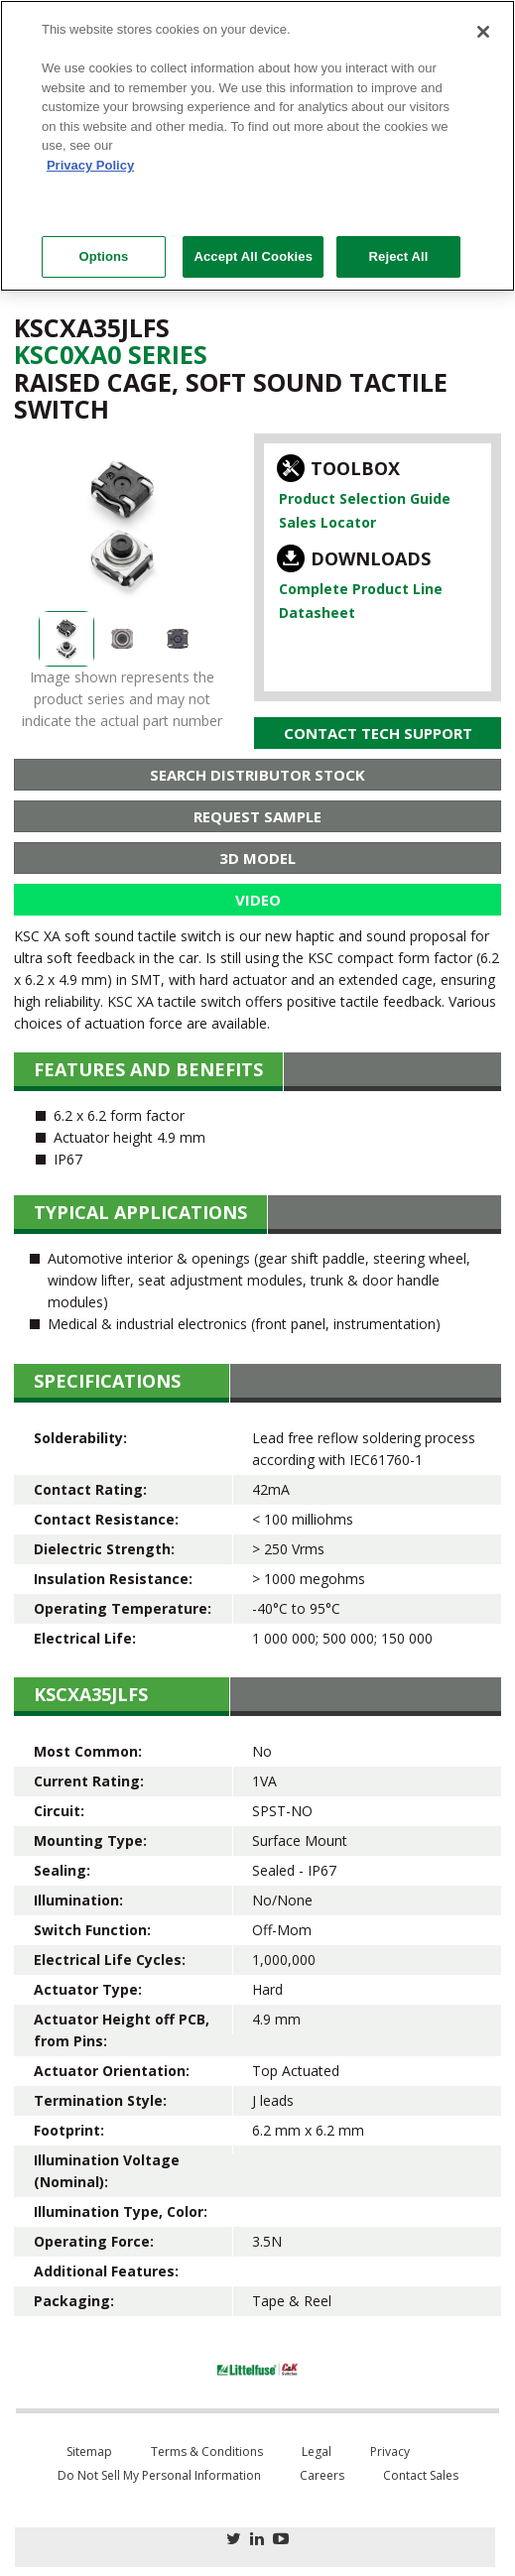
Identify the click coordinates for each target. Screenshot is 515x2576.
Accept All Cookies (253, 256)
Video (258, 900)
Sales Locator (327, 522)
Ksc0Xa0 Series (110, 354)
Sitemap (89, 2451)
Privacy (390, 2451)
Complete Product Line (361, 588)
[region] (257, 146)
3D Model (257, 858)
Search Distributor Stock (257, 775)
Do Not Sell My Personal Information (159, 2475)
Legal (316, 2451)
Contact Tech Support (378, 733)
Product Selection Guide (365, 498)
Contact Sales (420, 2475)
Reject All (399, 256)
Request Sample (257, 816)
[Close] (483, 32)
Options (103, 256)
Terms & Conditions (207, 2451)
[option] (122, 524)
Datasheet (317, 612)
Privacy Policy (90, 165)
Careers (322, 2475)
